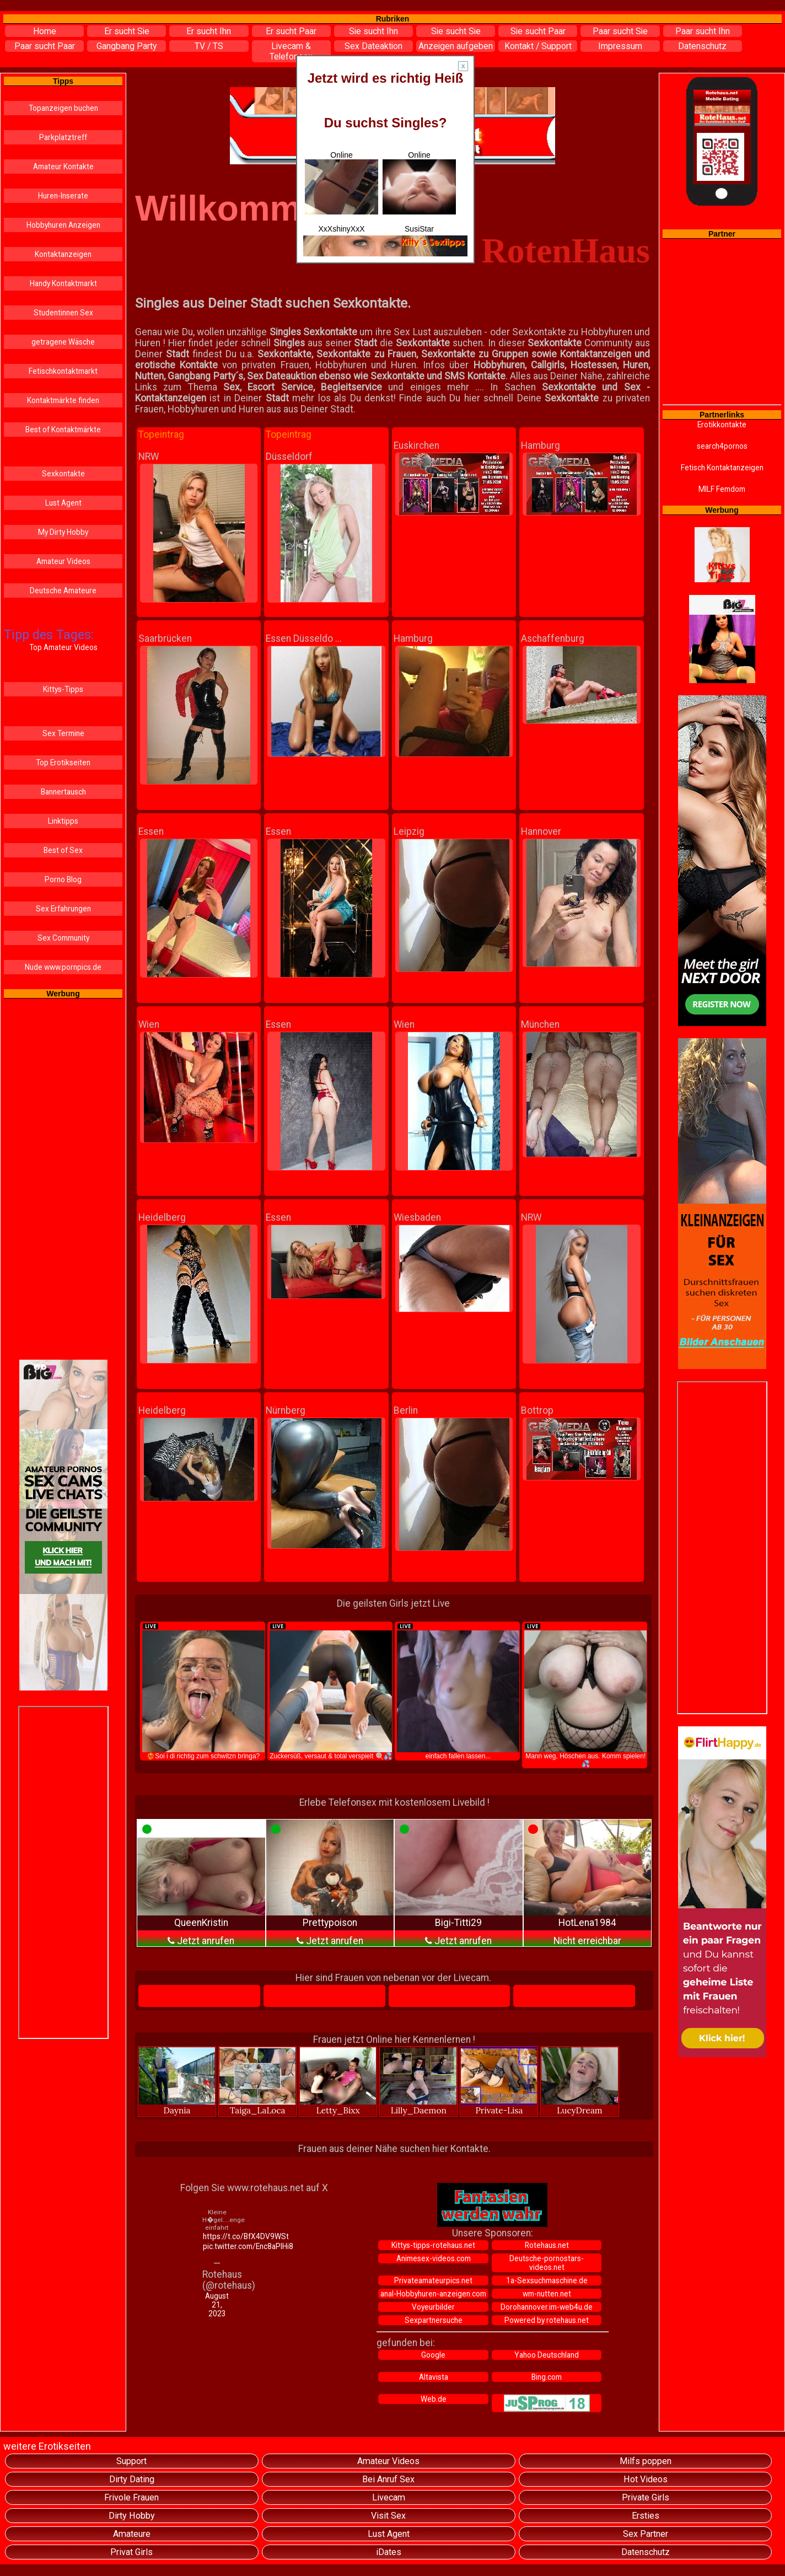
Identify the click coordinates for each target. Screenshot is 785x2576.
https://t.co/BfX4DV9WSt (218, 2236)
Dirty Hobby (132, 2515)
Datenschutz (702, 46)
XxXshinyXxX (341, 228)
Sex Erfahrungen (63, 908)
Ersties (645, 2515)
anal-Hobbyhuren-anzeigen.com (433, 2293)
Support (131, 2461)
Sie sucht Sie (456, 31)
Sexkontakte (63, 473)
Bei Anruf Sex (388, 2479)
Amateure (131, 2534)
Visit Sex (388, 2515)
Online (341, 182)
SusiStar (419, 228)
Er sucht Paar (291, 31)
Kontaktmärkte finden (63, 400)
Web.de (434, 2399)
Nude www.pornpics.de (63, 967)
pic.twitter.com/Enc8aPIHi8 (218, 2246)
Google (433, 2354)
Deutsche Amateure (63, 590)
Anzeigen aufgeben (455, 46)
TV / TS (209, 46)
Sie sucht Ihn (373, 31)
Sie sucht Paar (538, 31)
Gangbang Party (126, 46)
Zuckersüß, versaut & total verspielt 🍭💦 (331, 1691)
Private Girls (645, 2497)
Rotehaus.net (547, 2245)
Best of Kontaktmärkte (63, 429)
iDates (388, 2552)
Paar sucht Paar (44, 46)
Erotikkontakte (721, 424)
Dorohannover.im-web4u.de (547, 2307)
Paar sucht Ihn (702, 31)
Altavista (433, 2377)
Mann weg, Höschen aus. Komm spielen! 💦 (585, 1695)
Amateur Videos (63, 561)
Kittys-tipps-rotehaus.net (433, 2245)
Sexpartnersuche (434, 2320)
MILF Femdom (721, 489)
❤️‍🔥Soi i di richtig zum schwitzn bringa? (203, 1691)
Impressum (620, 46)
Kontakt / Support (538, 46)
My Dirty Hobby (63, 532)
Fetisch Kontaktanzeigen (722, 467)
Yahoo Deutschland (546, 2354)
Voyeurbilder (433, 2307)
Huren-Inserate (63, 195)
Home (44, 31)
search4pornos (722, 446)
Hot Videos (645, 2479)
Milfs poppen (645, 2461)
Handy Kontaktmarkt (63, 283)
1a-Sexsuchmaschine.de (547, 2280)
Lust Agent (63, 502)
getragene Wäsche (63, 341)
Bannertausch (63, 791)
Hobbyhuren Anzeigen (63, 225)
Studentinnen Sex (63, 312)
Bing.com (546, 2377)
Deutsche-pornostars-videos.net (546, 2263)
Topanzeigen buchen (63, 108)
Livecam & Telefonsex (291, 51)
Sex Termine (63, 733)
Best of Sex (63, 850)
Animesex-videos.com (433, 2258)
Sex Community (63, 937)
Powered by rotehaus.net (546, 2320)
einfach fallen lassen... (458, 1691)
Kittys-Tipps (63, 689)
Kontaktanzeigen (63, 254)
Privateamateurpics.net (433, 2280)
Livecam (388, 2497)
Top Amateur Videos (63, 647)
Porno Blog (63, 879)
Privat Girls (131, 2552)
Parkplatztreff (63, 137)
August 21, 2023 (217, 2304)
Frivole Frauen (131, 2497)
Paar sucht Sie (620, 31)
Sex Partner (645, 2534)
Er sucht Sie (126, 31)
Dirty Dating (131, 2479)
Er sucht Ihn (208, 31)
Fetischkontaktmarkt (63, 371)
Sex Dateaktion (373, 46)
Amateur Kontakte (63, 166)
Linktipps (63, 821)
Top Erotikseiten (63, 762)
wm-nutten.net (547, 2293)
